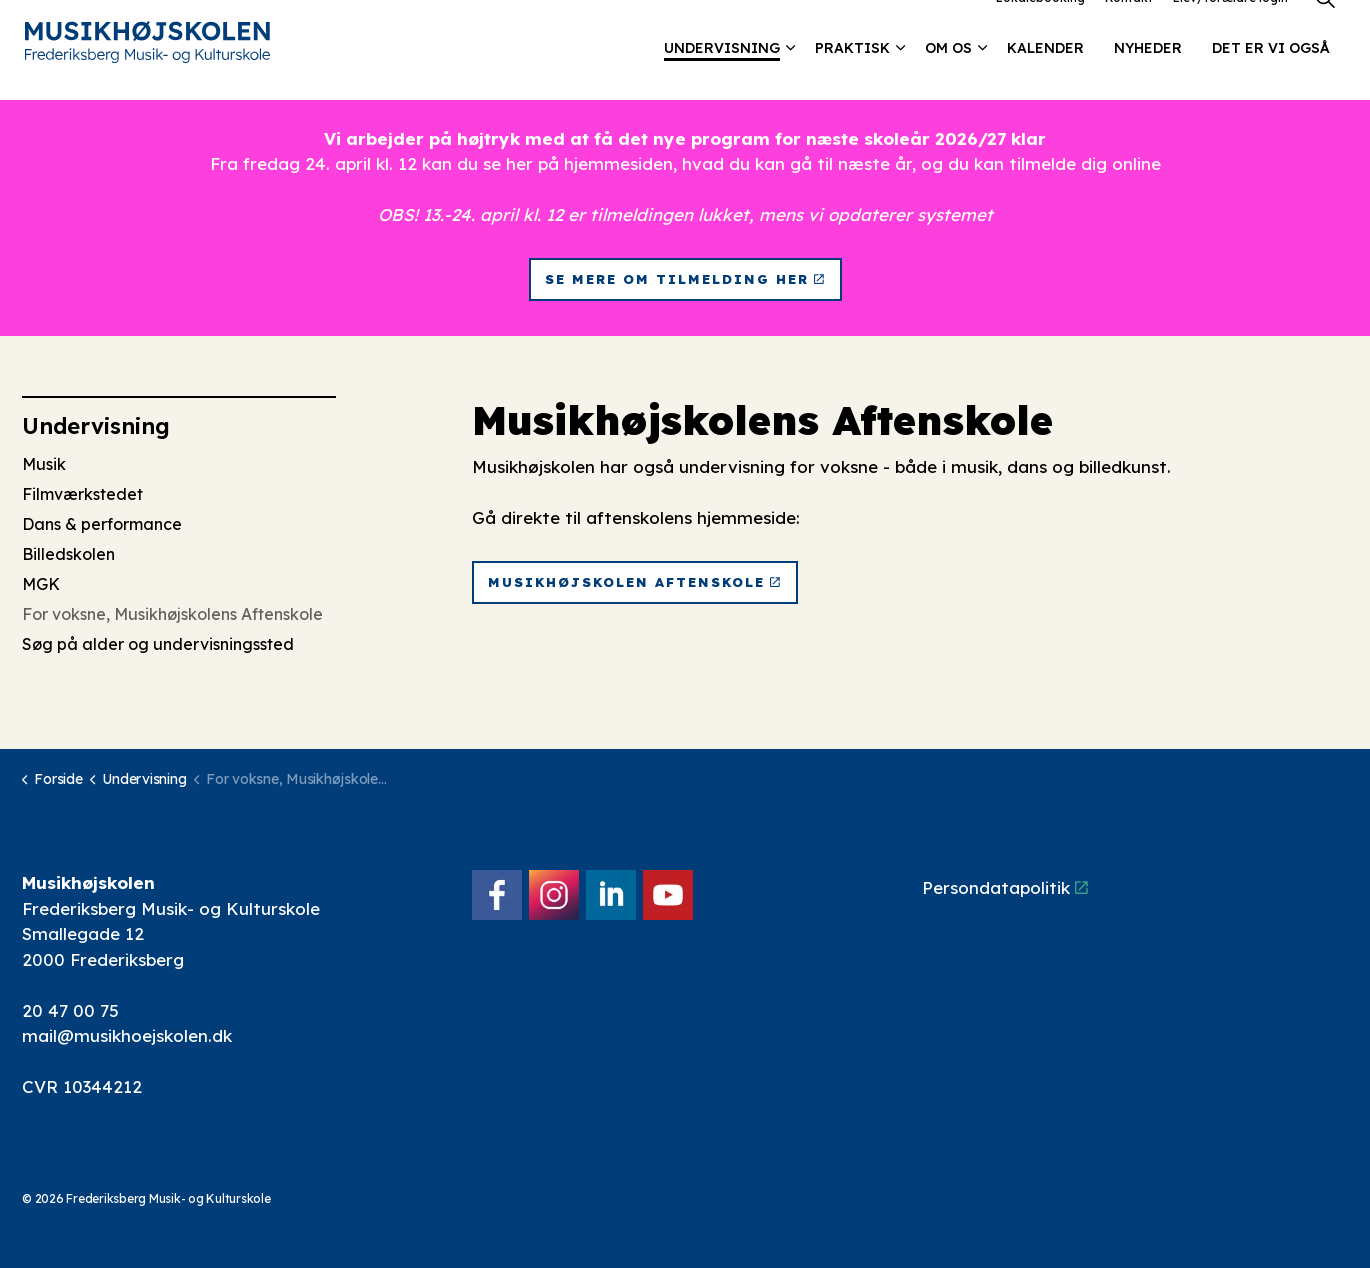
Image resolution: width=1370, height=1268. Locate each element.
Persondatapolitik (1005, 887)
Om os (948, 75)
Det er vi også (1271, 75)
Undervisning (722, 75)
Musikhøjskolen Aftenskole (635, 583)
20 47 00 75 (70, 1010)
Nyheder (1148, 75)
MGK (41, 584)
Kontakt (1129, 24)
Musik (44, 464)
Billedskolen (68, 554)
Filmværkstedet (82, 494)
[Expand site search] (1325, 25)
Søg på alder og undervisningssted (158, 644)
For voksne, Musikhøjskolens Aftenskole (172, 614)
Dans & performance (102, 524)
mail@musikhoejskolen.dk (127, 1035)
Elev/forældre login (1230, 24)
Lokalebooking (1040, 24)
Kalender (1045, 75)
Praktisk (852, 75)
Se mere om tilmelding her (685, 280)
